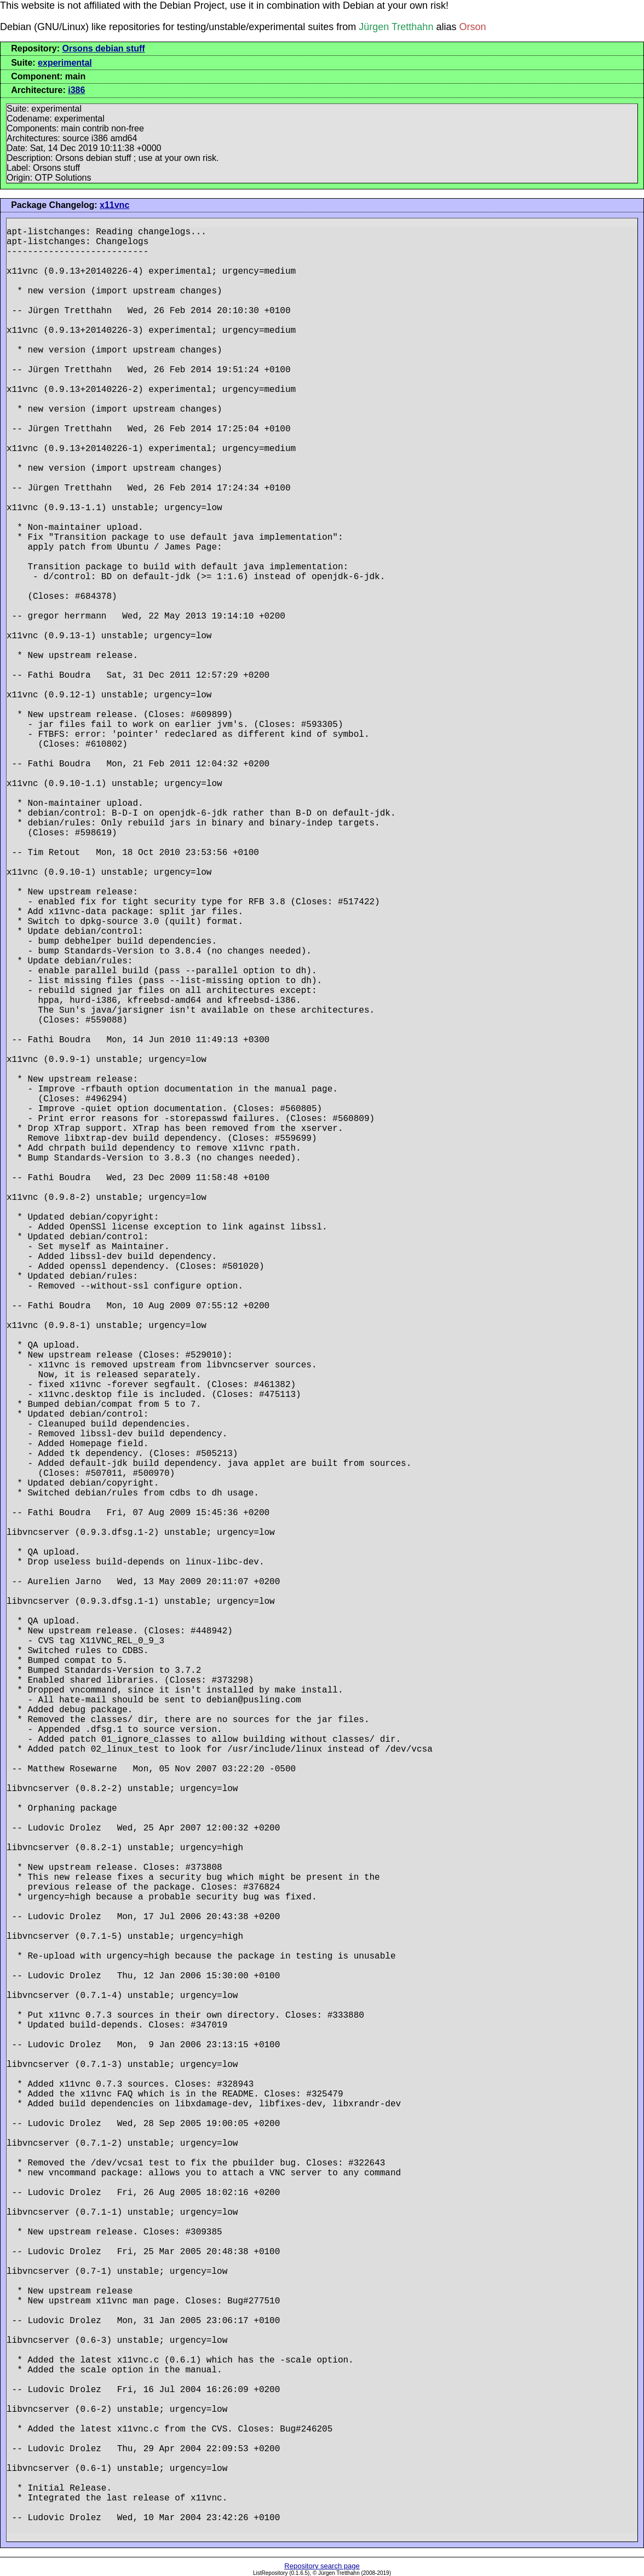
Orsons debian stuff (103, 48)
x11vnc (114, 205)
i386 (76, 90)
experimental (65, 62)
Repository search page (321, 2566)
